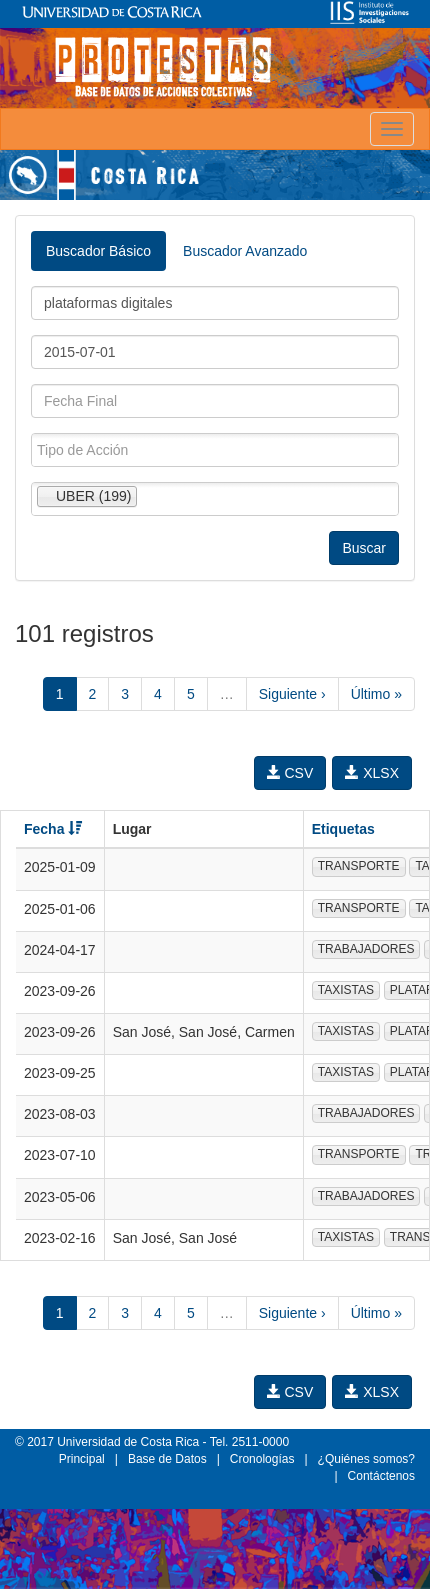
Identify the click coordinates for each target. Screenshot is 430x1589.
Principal (82, 1459)
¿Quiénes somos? (366, 1459)
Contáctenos (381, 1476)
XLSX (372, 773)
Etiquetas (343, 829)
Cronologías (262, 1459)
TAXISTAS (346, 990)
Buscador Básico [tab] (98, 251)
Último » (376, 694)
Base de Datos (167, 1459)
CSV (290, 773)
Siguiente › (292, 694)
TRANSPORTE (359, 866)
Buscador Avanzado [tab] (245, 251)
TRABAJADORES (366, 949)
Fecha (53, 829)
